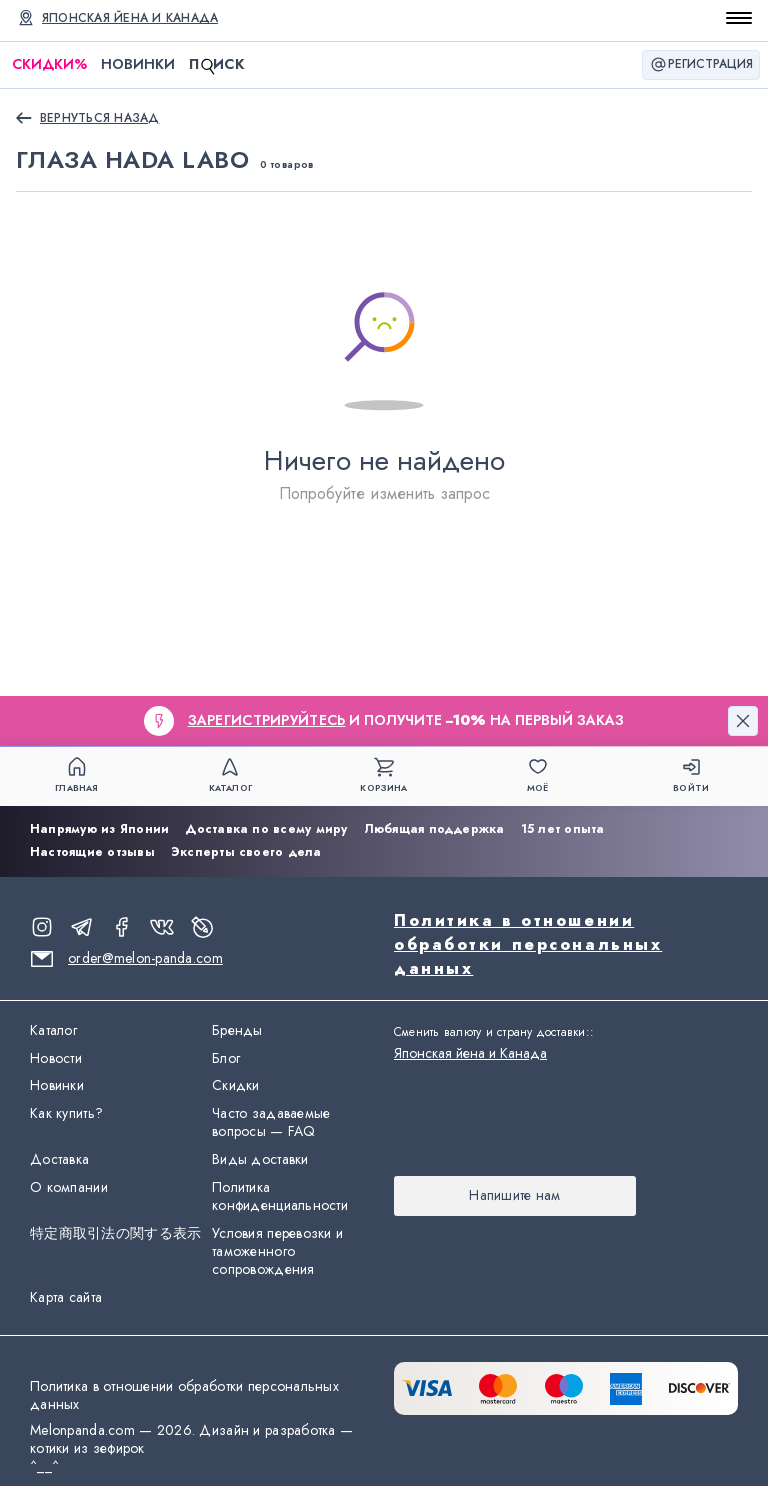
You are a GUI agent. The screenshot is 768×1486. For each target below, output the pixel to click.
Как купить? (66, 1114)
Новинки (138, 64)
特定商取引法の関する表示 (115, 1234)
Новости (56, 1059)
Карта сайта (66, 1298)
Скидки (49, 64)
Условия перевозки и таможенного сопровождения (277, 1252)
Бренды (237, 1031)
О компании (69, 1188)
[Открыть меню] (739, 18)
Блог (226, 1059)
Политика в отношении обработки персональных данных (528, 944)
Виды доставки (260, 1160)
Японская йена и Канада (470, 1053)
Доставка (59, 1160)
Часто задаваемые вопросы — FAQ (271, 1123)
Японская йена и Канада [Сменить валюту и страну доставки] (130, 18)
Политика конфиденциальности (280, 1197)
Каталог (53, 1031)
